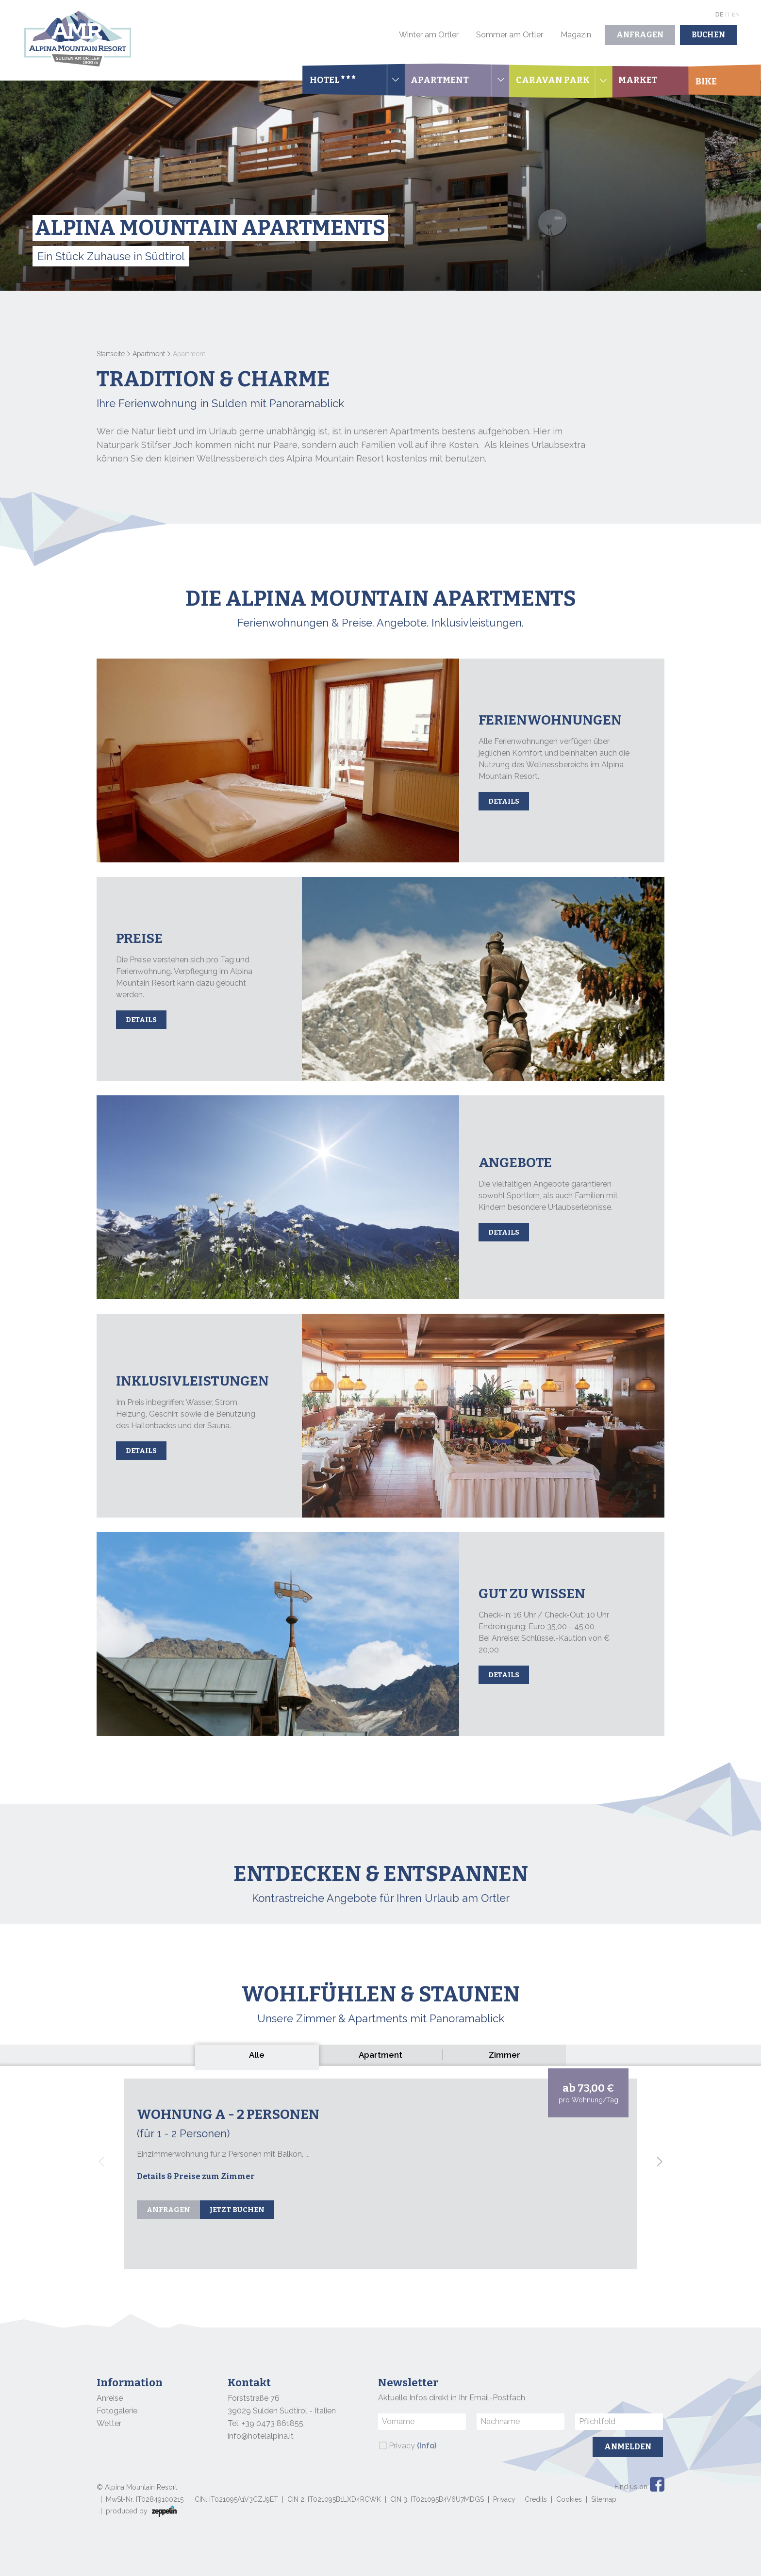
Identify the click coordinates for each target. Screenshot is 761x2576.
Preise (139, 938)
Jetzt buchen (237, 2209)
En (736, 14)
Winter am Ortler (429, 34)
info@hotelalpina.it (261, 2436)
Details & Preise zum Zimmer (196, 2176)
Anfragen (639, 34)
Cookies (569, 2499)
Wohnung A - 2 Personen (228, 2114)
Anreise (110, 2398)
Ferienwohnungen (550, 720)
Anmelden (627, 2446)
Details (503, 801)
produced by (141, 2511)
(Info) (426, 2445)
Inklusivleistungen (192, 1381)
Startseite (111, 354)
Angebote (515, 1163)
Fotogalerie (117, 2410)
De (719, 14)
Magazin (576, 34)
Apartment (148, 354)
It (727, 14)
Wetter (109, 2423)
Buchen (708, 34)
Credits (536, 2499)
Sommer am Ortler (509, 34)
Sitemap (603, 2499)
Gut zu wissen (532, 1593)
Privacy (412, 2445)
